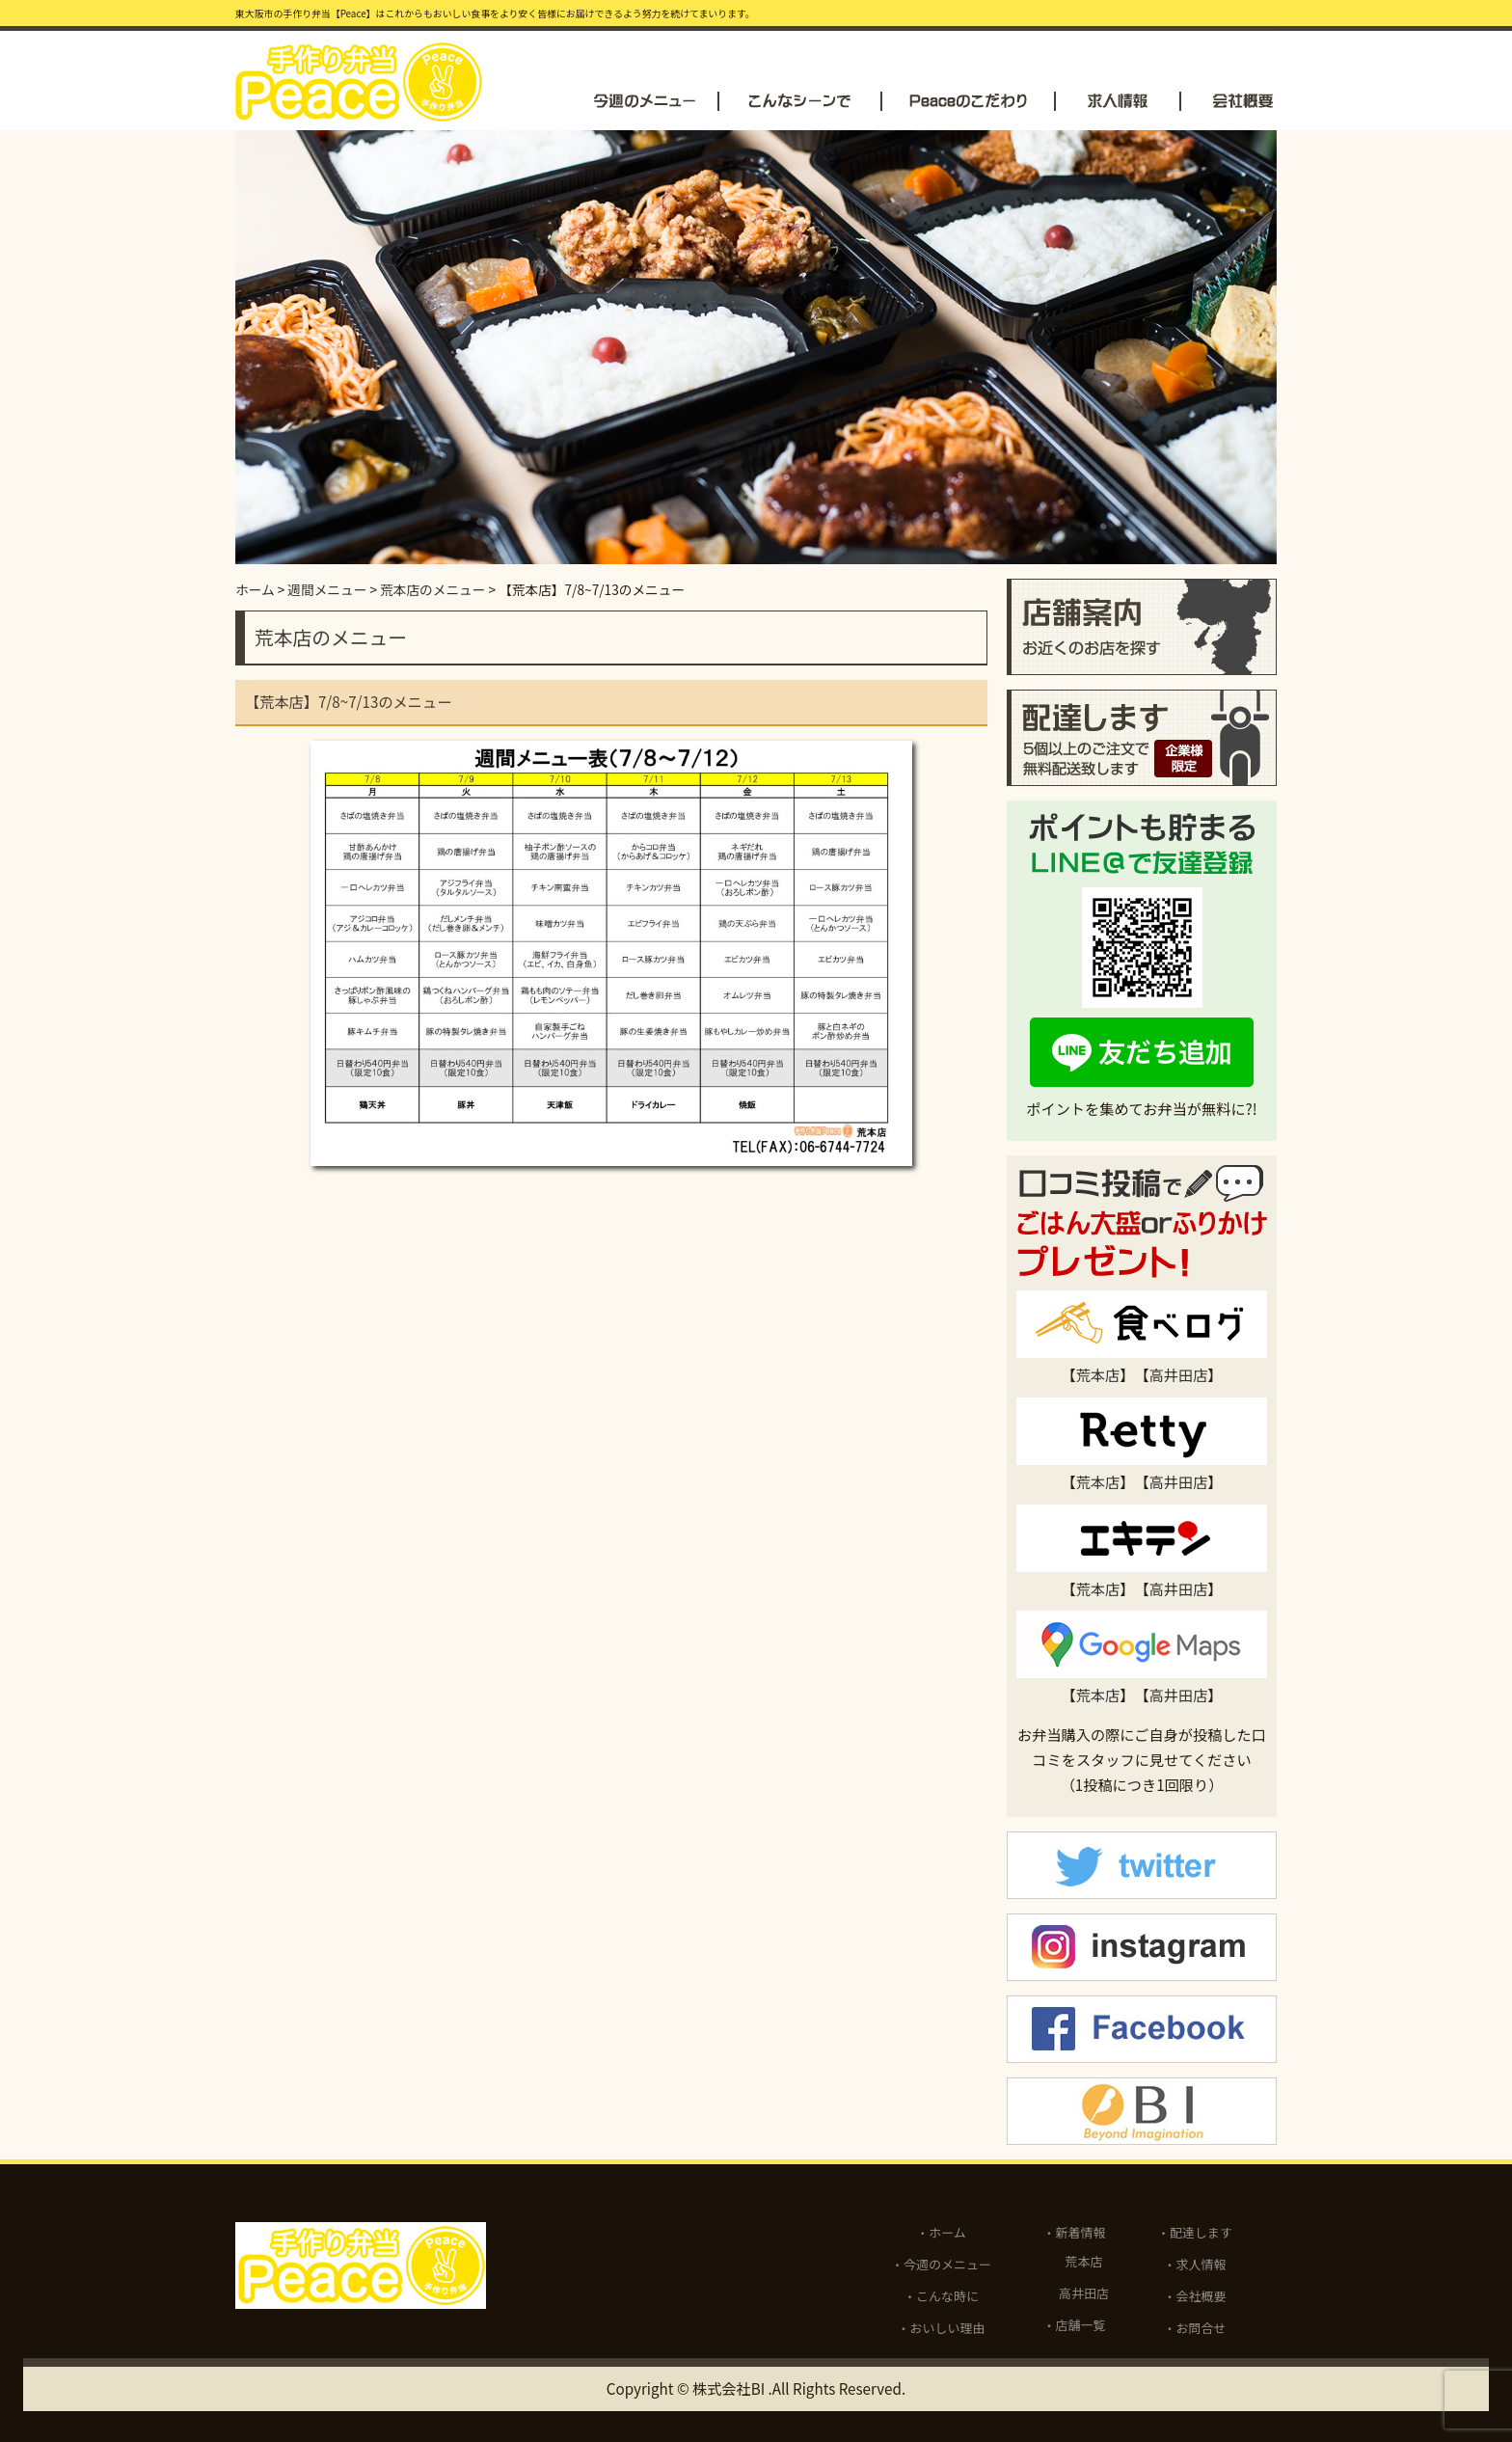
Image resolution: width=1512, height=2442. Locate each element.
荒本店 (1098, 1374)
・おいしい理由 (942, 2328)
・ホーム (941, 2232)
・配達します (1194, 2232)
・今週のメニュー (941, 2264)
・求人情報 (1195, 2264)
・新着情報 (1074, 2232)
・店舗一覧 (1074, 2325)
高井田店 (1178, 1374)
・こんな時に (941, 2296)
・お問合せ (1195, 2328)
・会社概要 (1195, 2296)
